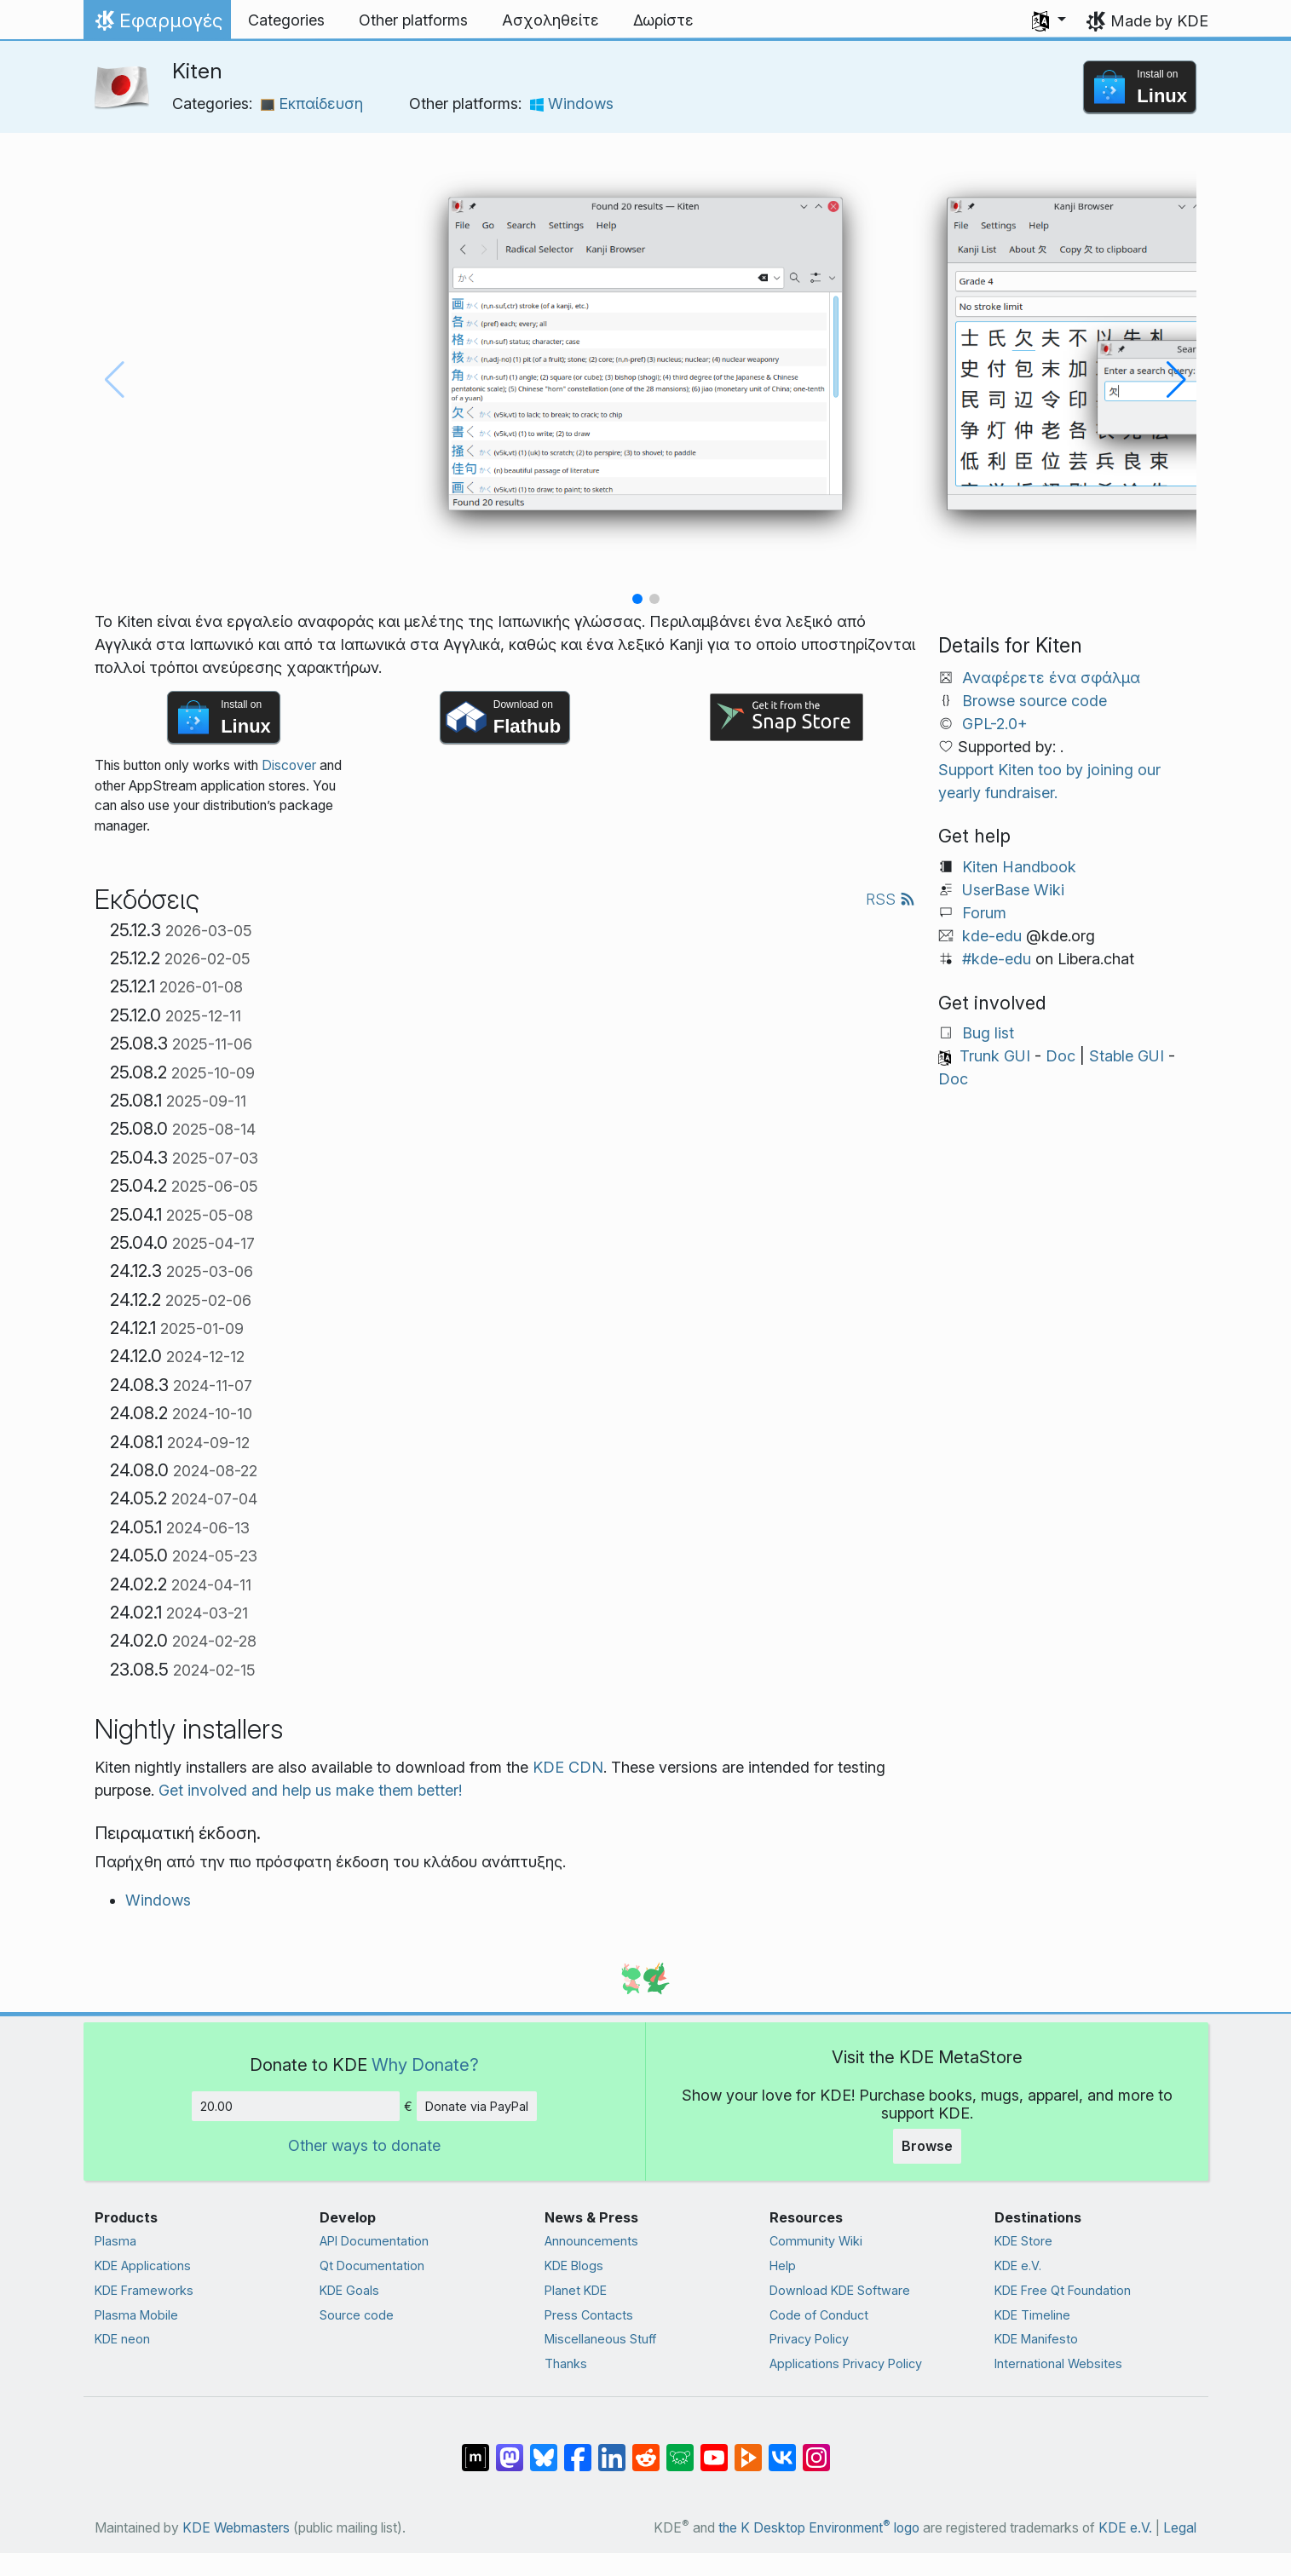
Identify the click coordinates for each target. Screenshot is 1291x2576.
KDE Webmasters (236, 2528)
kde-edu (992, 936)
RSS (890, 899)
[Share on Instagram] (816, 2449)
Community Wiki (815, 2241)
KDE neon (122, 2339)
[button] (1049, 20)
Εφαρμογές (156, 25)
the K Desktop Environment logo (818, 2528)
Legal (1179, 2528)
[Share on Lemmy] (680, 2449)
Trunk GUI (995, 1056)
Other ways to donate (364, 2145)
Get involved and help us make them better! (310, 1790)
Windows (572, 103)
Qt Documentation (372, 2265)
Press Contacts (589, 2315)
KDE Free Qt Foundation (1062, 2290)
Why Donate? (425, 2064)
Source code (357, 2315)
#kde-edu (996, 959)
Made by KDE (1159, 21)
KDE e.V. (1017, 2265)
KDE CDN (568, 1767)
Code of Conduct (818, 2315)
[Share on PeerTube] (748, 2449)
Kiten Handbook (1019, 867)
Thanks (566, 2363)
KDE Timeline (1032, 2315)
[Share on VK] (782, 2449)
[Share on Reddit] (646, 2449)
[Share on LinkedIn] (611, 2449)
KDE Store (1023, 2241)
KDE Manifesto (1036, 2339)
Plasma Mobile (136, 2315)
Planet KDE (576, 2290)
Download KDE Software (839, 2290)
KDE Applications (143, 2265)
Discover (289, 765)
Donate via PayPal (476, 2106)
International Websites (1058, 2363)
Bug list (988, 1033)
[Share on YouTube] (714, 2449)
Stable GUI (1126, 1056)
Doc (1060, 1056)
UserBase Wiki (1013, 890)
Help (782, 2265)
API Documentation (374, 2241)
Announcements (591, 2241)
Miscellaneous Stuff (600, 2339)
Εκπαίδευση (312, 103)
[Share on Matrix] (475, 2449)
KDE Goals (349, 2290)
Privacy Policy (809, 2339)
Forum (984, 913)
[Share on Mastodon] (509, 2449)
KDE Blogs (574, 2265)
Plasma (115, 2241)
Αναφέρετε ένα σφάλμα (1051, 678)
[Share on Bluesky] (543, 2449)
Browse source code (1034, 701)
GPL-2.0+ (995, 724)
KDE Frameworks (144, 2290)
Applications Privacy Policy (845, 2363)
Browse (927, 2145)
